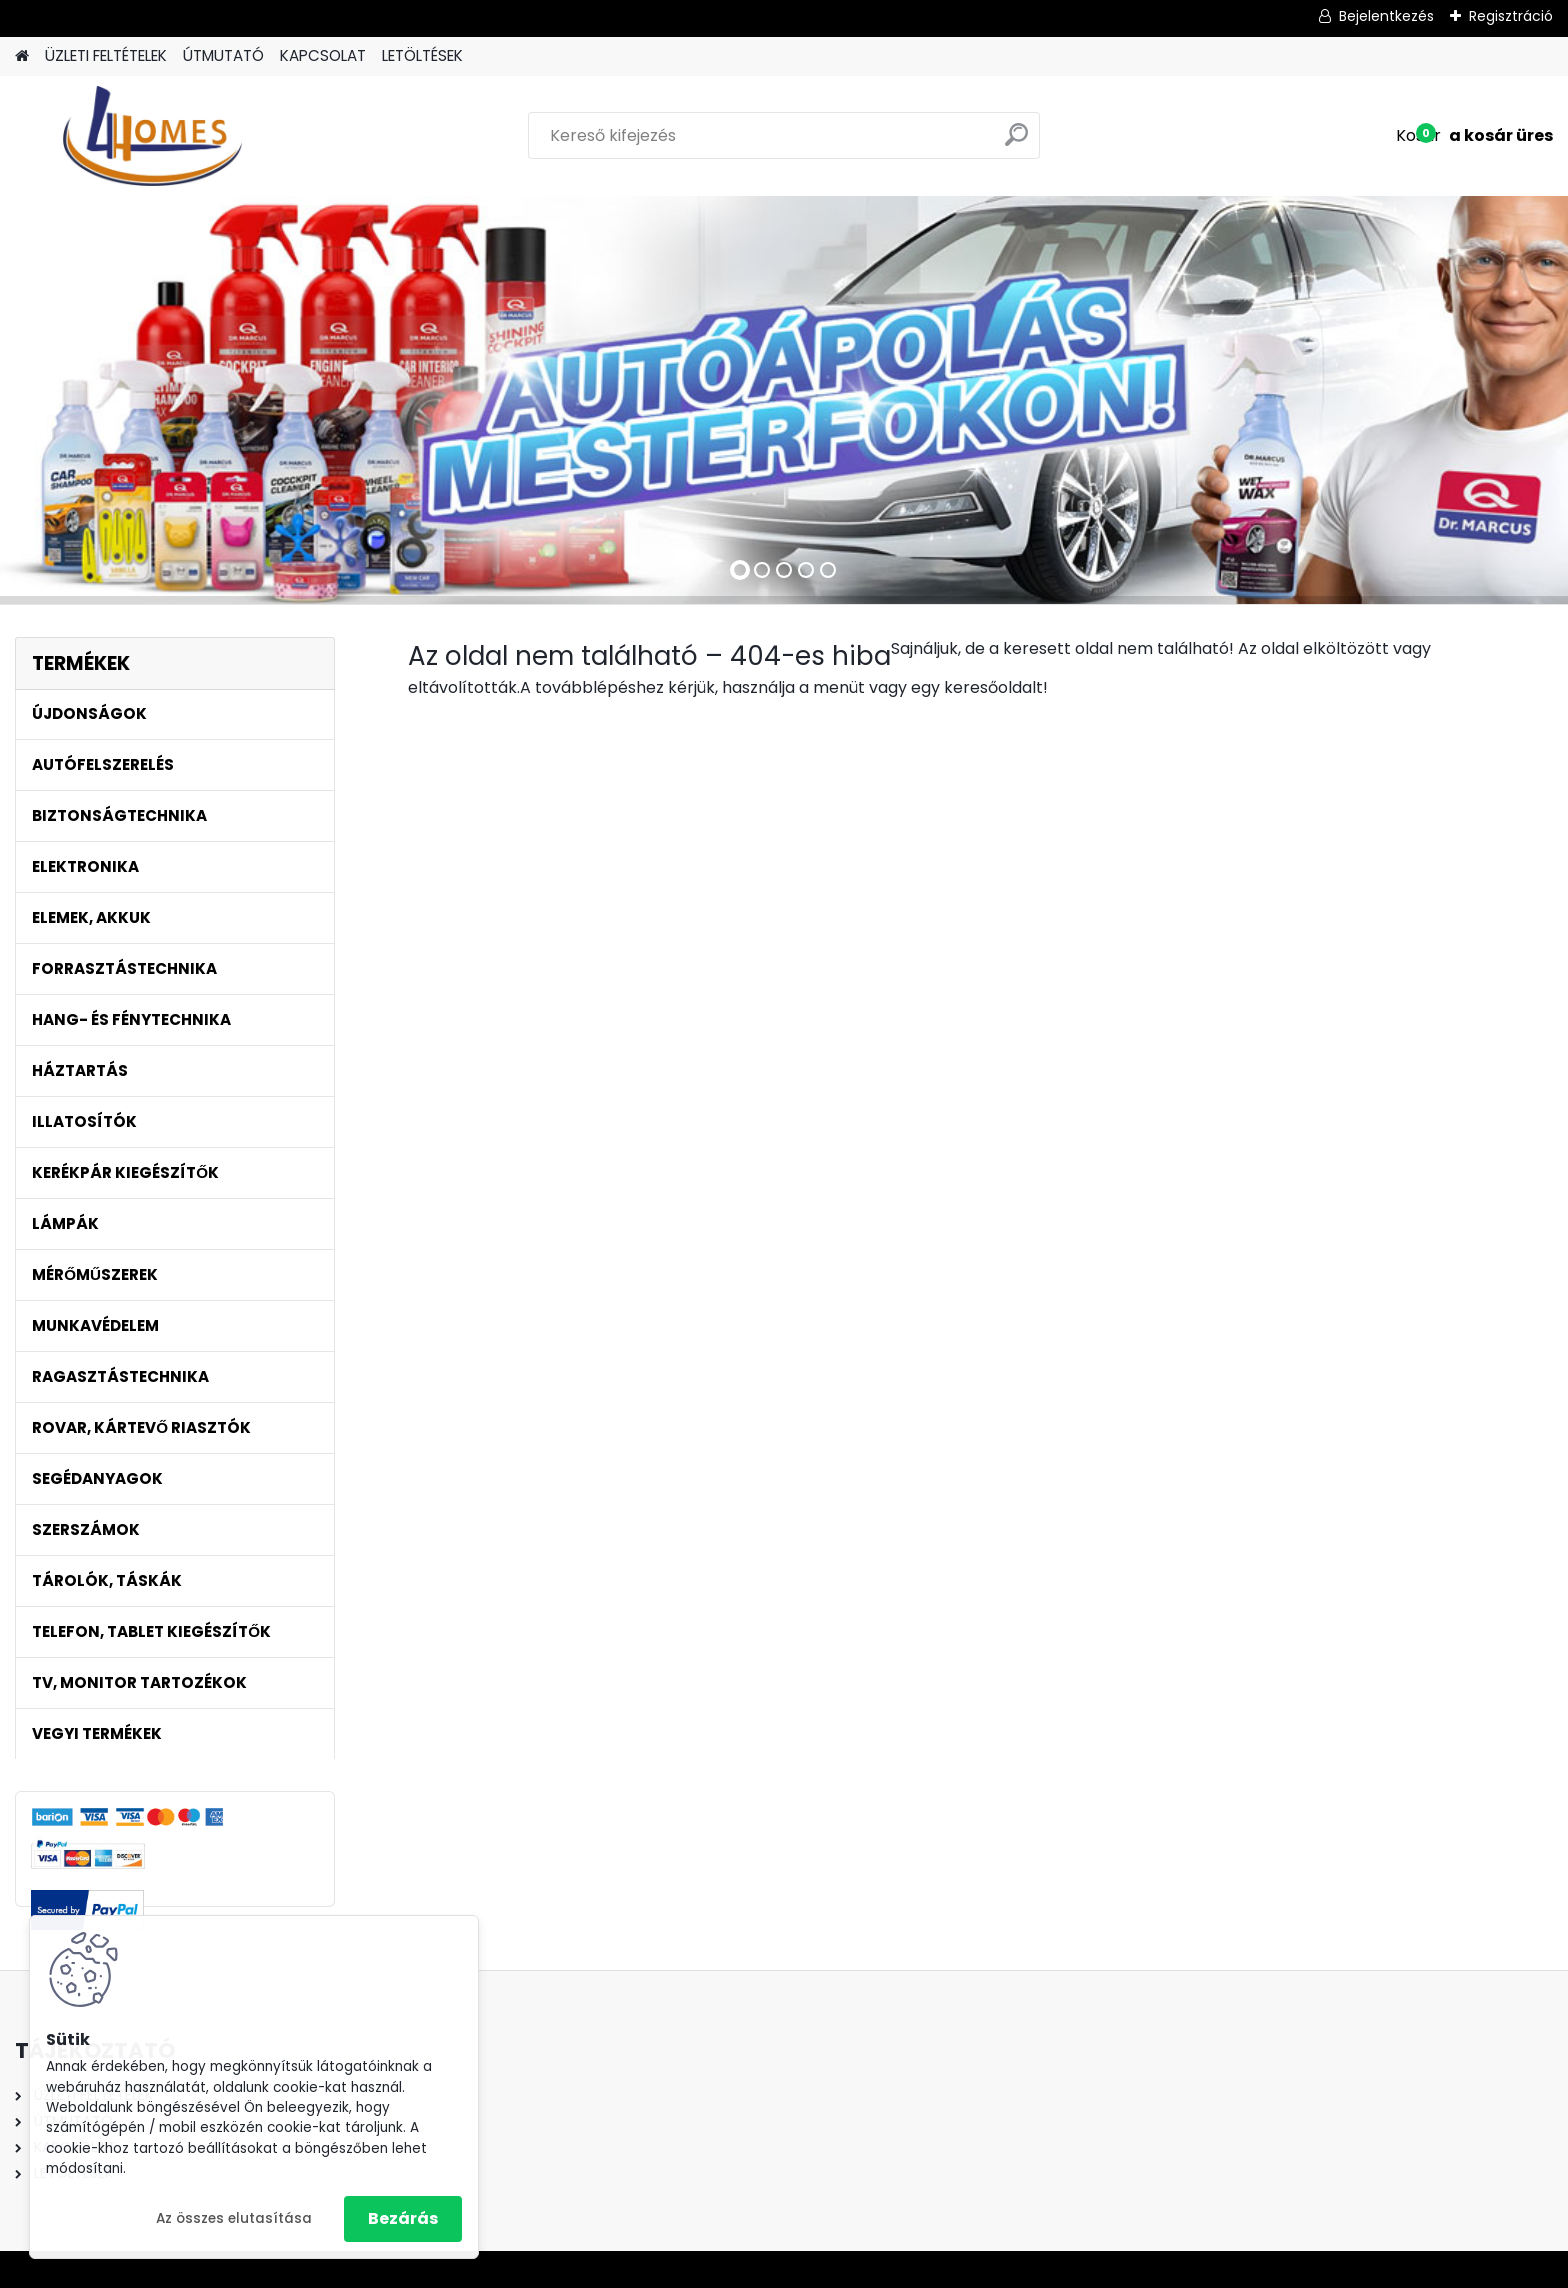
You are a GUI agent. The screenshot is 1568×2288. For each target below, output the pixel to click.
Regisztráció (1511, 16)
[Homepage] (22, 56)
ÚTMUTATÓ (223, 55)
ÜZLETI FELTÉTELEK (106, 55)
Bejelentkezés (1386, 16)
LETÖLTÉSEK (422, 55)
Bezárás (403, 2218)
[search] (1016, 142)
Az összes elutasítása (234, 2218)
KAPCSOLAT (323, 55)
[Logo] (152, 136)
